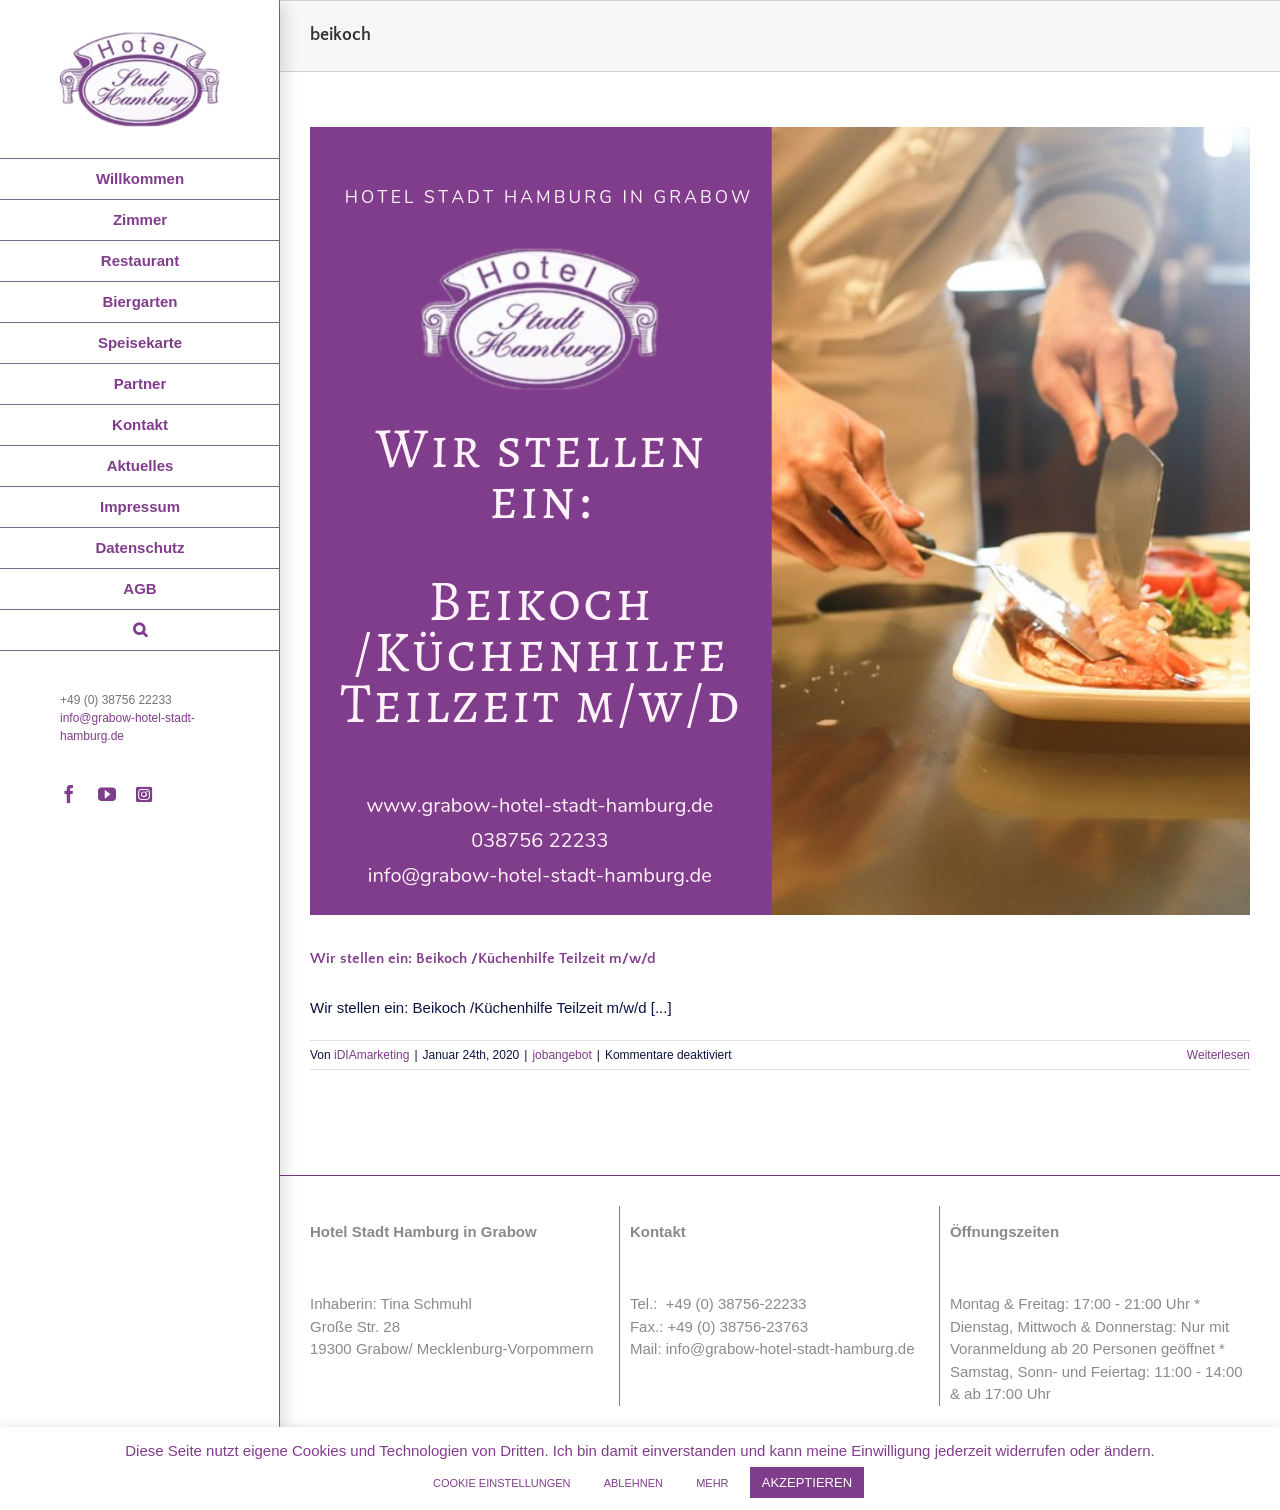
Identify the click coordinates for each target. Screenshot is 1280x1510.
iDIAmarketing (371, 1055)
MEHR (712, 1483)
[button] (140, 630)
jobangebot (561, 1055)
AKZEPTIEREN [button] (807, 1482)
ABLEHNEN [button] (633, 1483)
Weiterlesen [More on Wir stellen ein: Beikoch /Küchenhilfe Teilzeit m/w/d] (1218, 1055)
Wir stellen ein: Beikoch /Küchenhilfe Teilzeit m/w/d (483, 958)
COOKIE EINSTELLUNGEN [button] (502, 1483)
